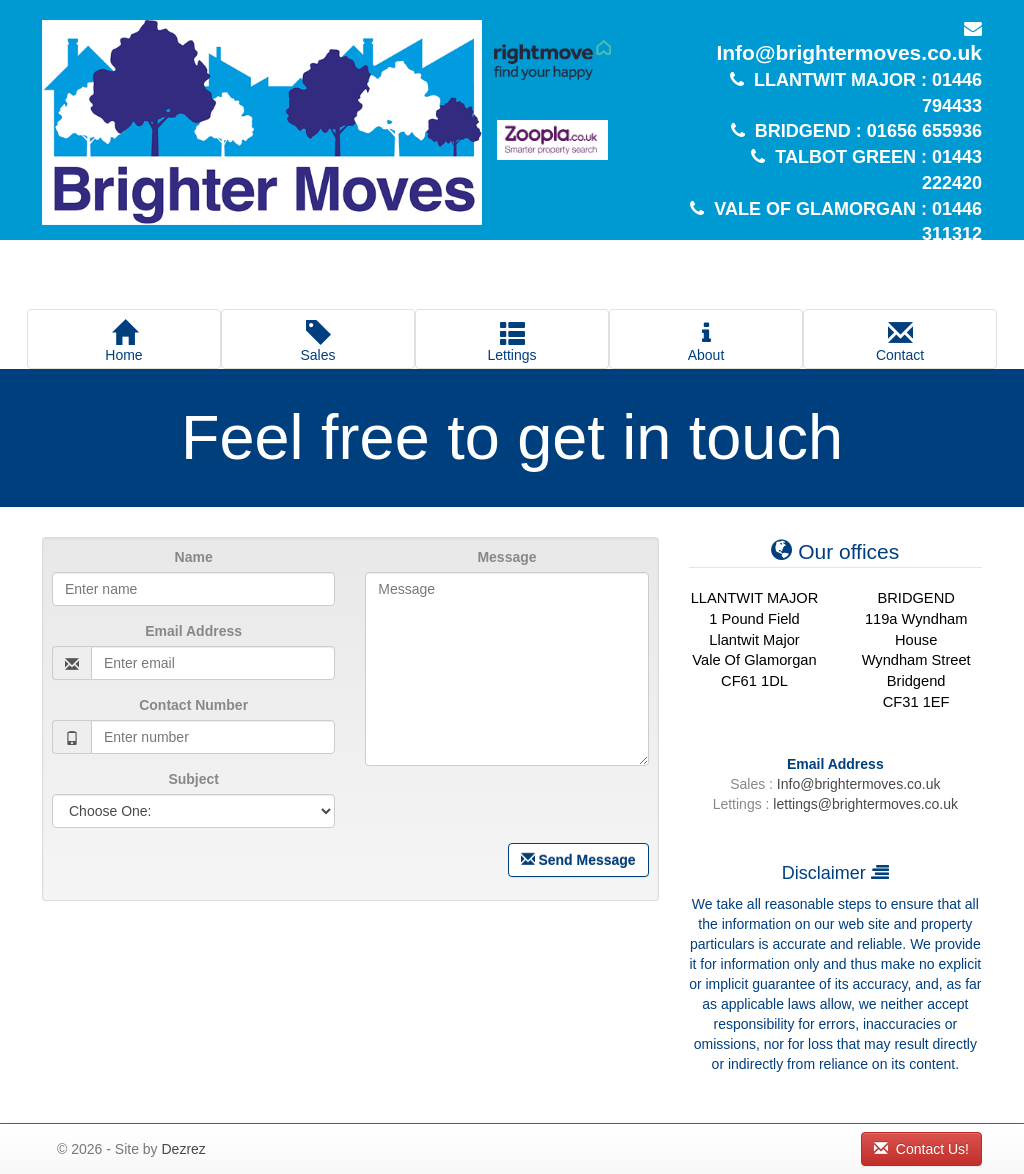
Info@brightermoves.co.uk (846, 52)
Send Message (578, 860)
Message (506, 557)
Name (194, 557)
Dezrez (183, 1149)
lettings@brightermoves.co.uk (865, 804)
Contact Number (193, 705)
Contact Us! (921, 1149)
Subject (193, 779)
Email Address (193, 631)
